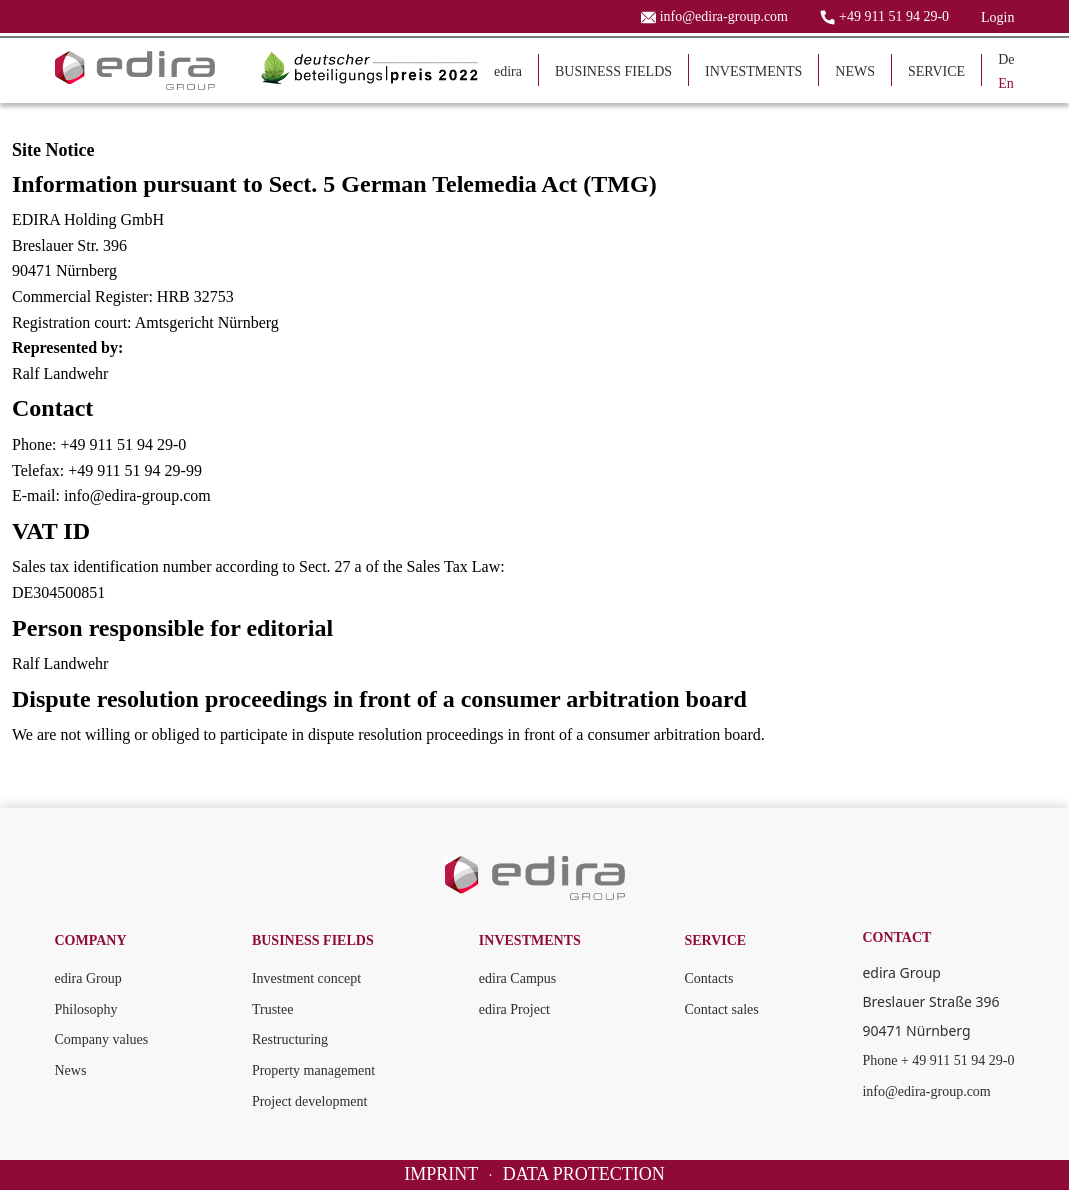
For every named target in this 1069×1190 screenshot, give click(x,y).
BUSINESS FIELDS (613, 71)
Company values (102, 1039)
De (1006, 59)
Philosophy (86, 1009)
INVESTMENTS (753, 71)
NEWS (855, 71)
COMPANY (91, 940)
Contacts (708, 978)
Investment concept (306, 978)
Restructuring (290, 1039)
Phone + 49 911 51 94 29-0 (938, 1060)
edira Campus (517, 978)
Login (997, 17)
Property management (313, 1070)
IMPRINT (441, 1174)
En (1006, 83)
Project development (309, 1101)
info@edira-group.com (926, 1091)
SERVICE (936, 71)
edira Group (88, 978)
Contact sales (721, 1009)
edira (508, 71)
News (71, 1070)
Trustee (273, 1009)
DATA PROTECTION (584, 1174)
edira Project (514, 1009)
